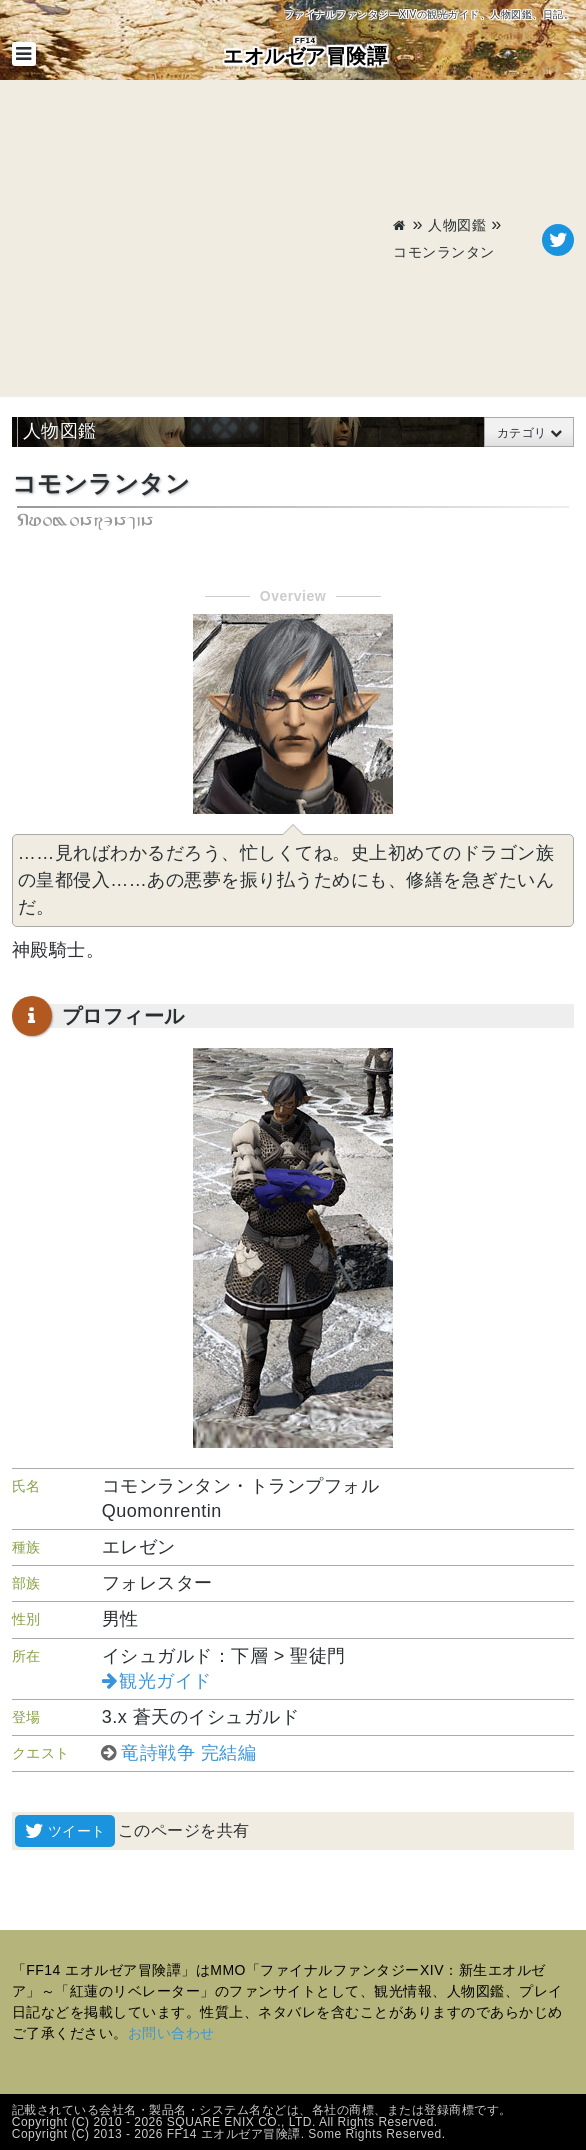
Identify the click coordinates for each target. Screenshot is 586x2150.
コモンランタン (444, 252)
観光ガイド (165, 1681)
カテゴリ (522, 433)
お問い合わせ (171, 2033)
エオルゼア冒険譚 (305, 51)
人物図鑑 (457, 225)
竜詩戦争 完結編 (188, 1753)
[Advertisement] (202, 240)
